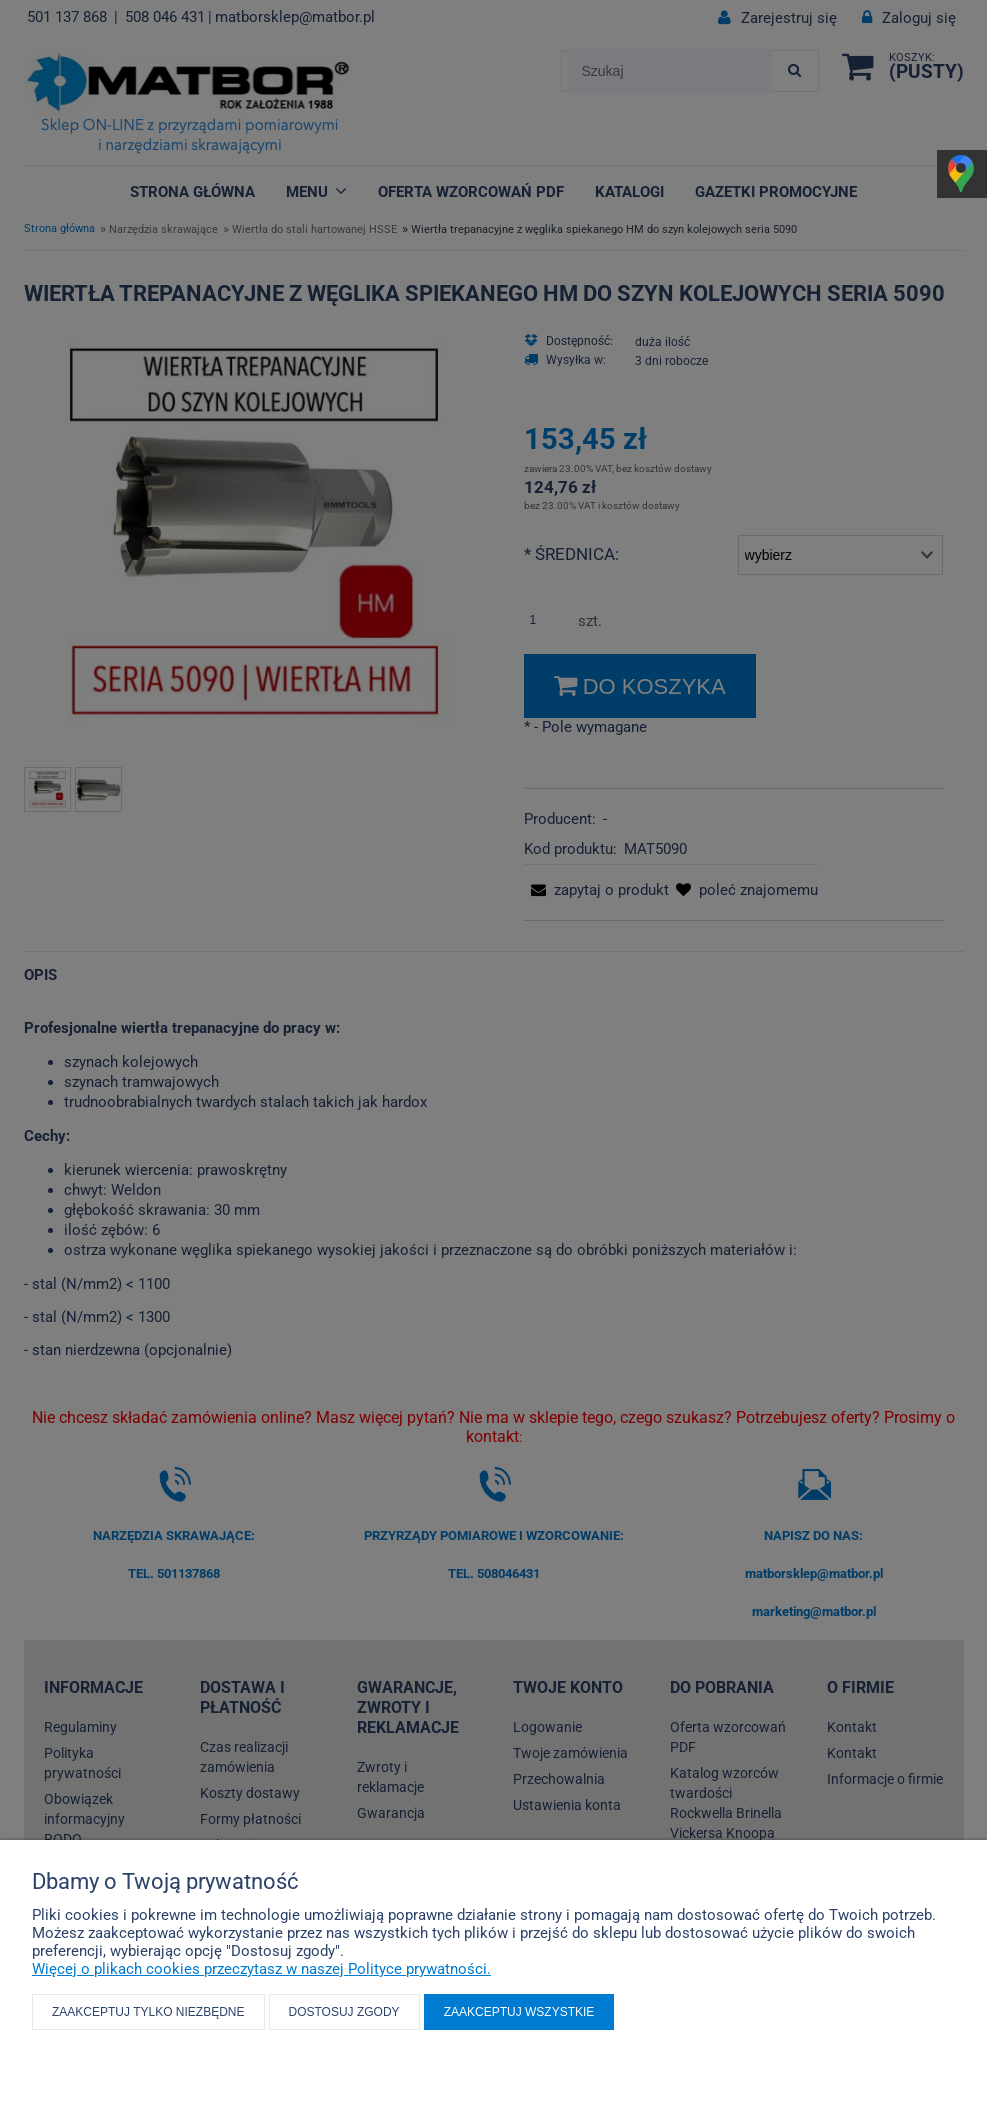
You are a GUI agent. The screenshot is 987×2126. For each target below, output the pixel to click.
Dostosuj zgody (344, 2012)
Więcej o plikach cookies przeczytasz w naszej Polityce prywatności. (261, 1969)
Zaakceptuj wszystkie (519, 2012)
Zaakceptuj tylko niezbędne (148, 2012)
